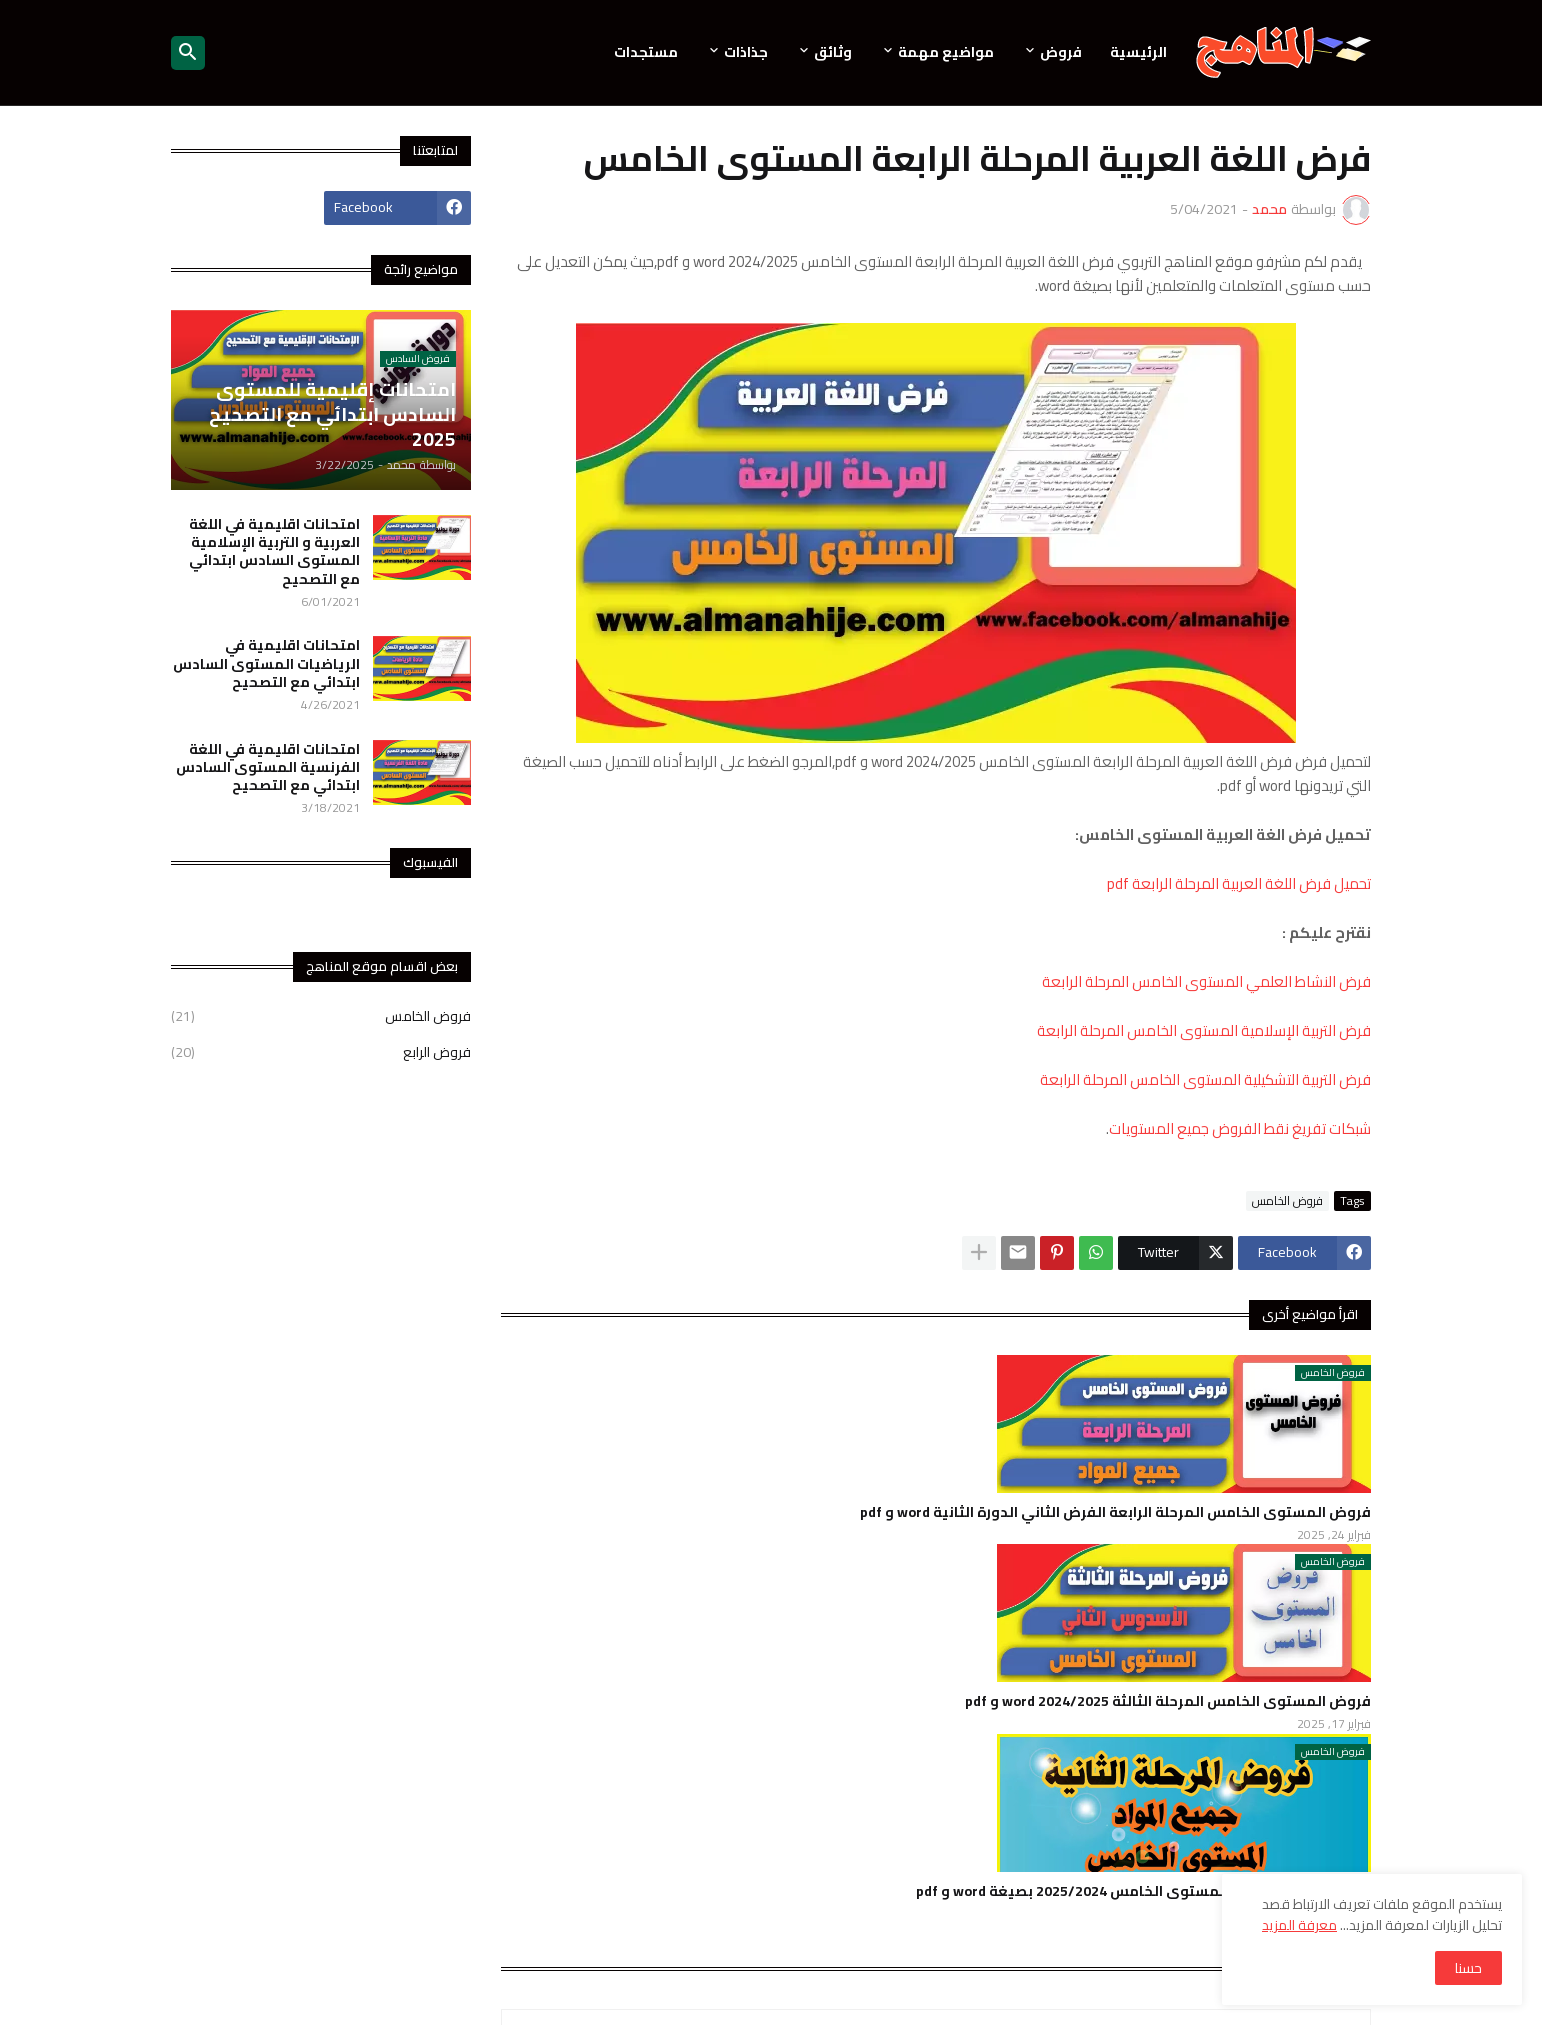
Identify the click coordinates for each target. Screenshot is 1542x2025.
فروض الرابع (321, 1051)
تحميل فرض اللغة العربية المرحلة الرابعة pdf (1239, 883)
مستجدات (646, 52)
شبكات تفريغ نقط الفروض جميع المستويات (1240, 1128)
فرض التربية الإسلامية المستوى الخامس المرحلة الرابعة (1204, 1030)
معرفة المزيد (1299, 1925)
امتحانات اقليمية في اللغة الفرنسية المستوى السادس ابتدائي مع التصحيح (268, 767)
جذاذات (746, 52)
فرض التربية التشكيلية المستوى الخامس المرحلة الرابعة (1205, 1079)
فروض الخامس (1287, 1201)
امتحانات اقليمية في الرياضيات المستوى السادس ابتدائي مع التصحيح (266, 663)
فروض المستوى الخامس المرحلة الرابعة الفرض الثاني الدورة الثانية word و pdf (1115, 1512)
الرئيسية (1138, 52)
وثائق (833, 52)
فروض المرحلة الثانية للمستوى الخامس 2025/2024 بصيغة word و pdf (1143, 1891)
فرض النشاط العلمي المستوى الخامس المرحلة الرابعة (1206, 981)
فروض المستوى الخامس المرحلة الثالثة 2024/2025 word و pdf (1168, 1701)
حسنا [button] (1468, 1968)
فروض (1061, 52)
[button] (188, 53)
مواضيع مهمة (946, 52)
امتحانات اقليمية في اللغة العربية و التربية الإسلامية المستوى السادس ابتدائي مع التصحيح (274, 551)
